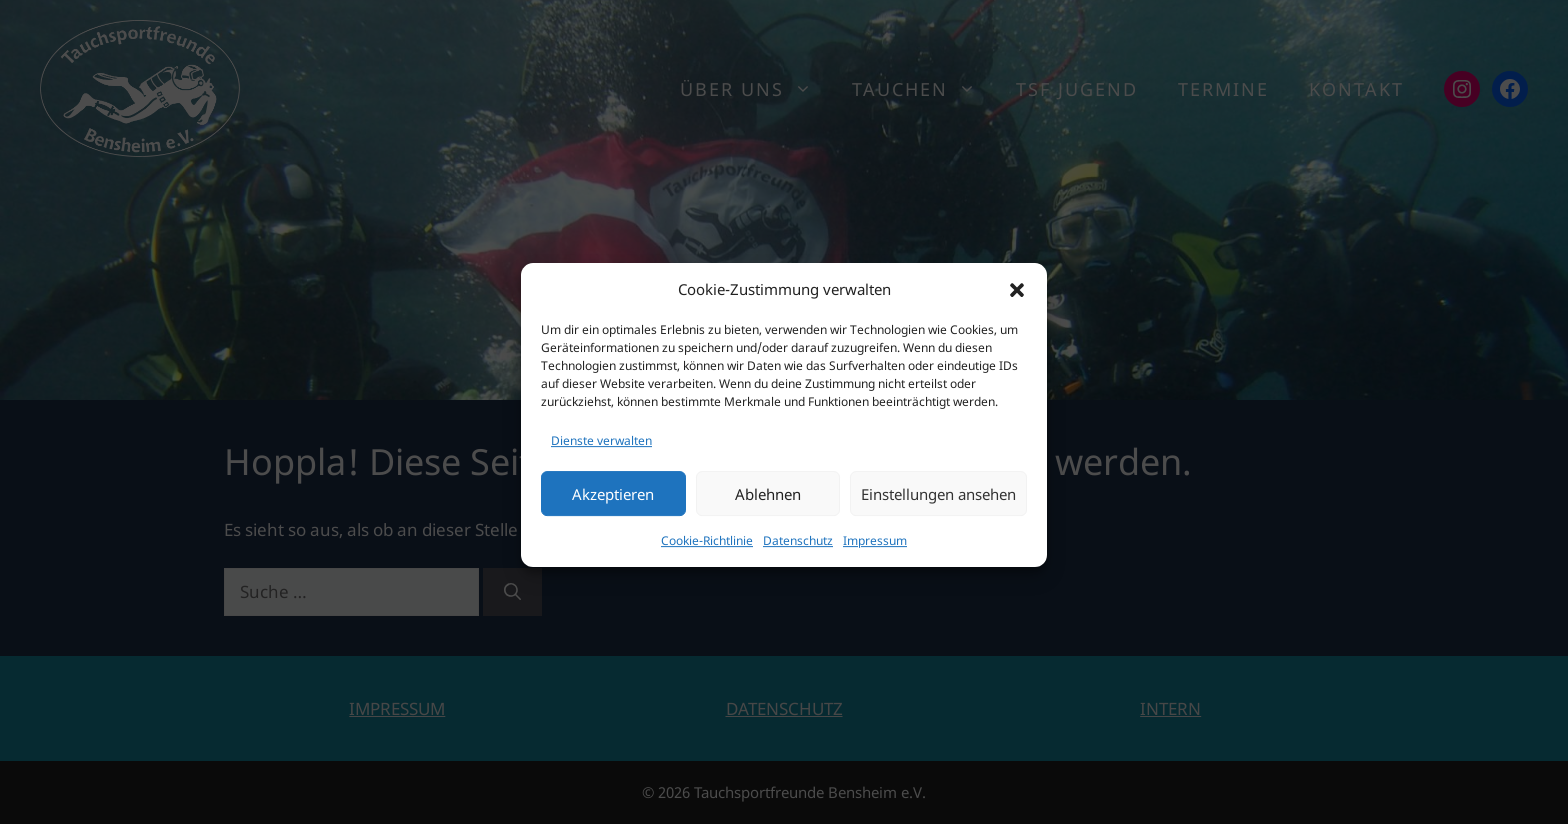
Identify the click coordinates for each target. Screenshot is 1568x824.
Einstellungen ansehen (938, 502)
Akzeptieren (613, 502)
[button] (1017, 298)
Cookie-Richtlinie (707, 549)
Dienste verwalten (601, 448)
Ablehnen (768, 502)
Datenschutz (798, 549)
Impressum (875, 549)
